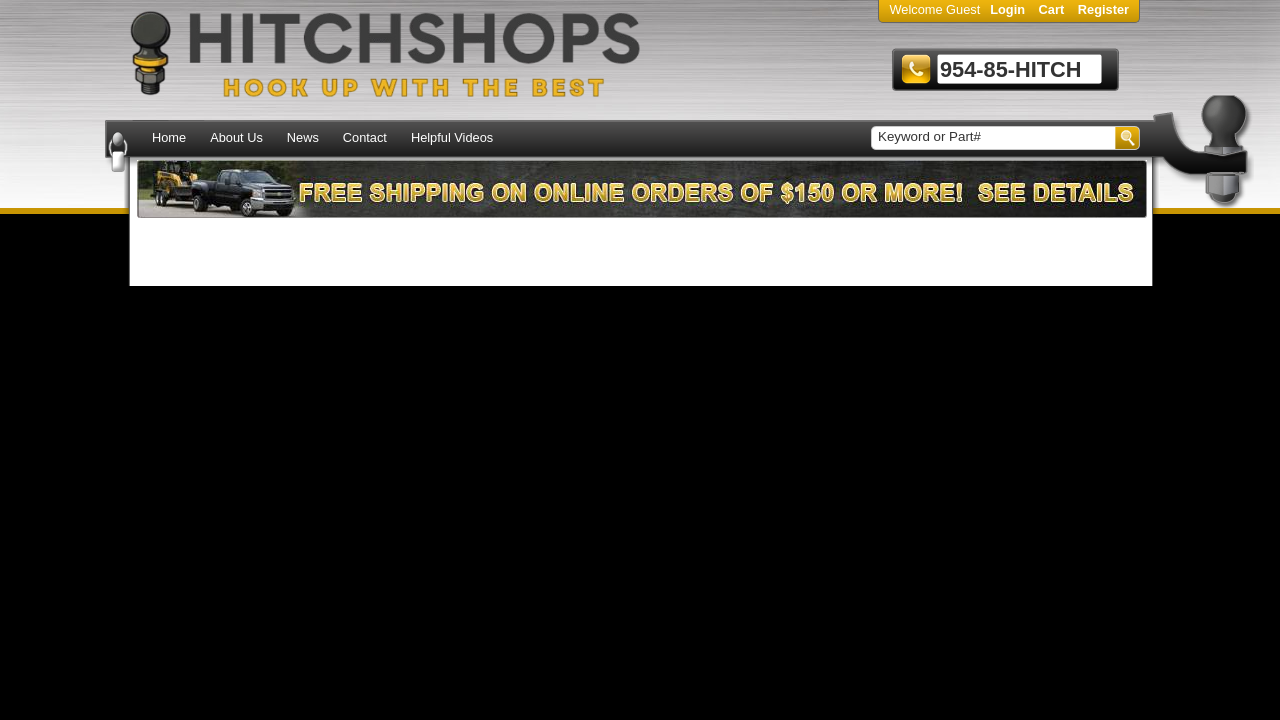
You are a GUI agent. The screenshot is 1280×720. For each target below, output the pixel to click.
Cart (1052, 9)
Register (1103, 9)
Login (1007, 9)
